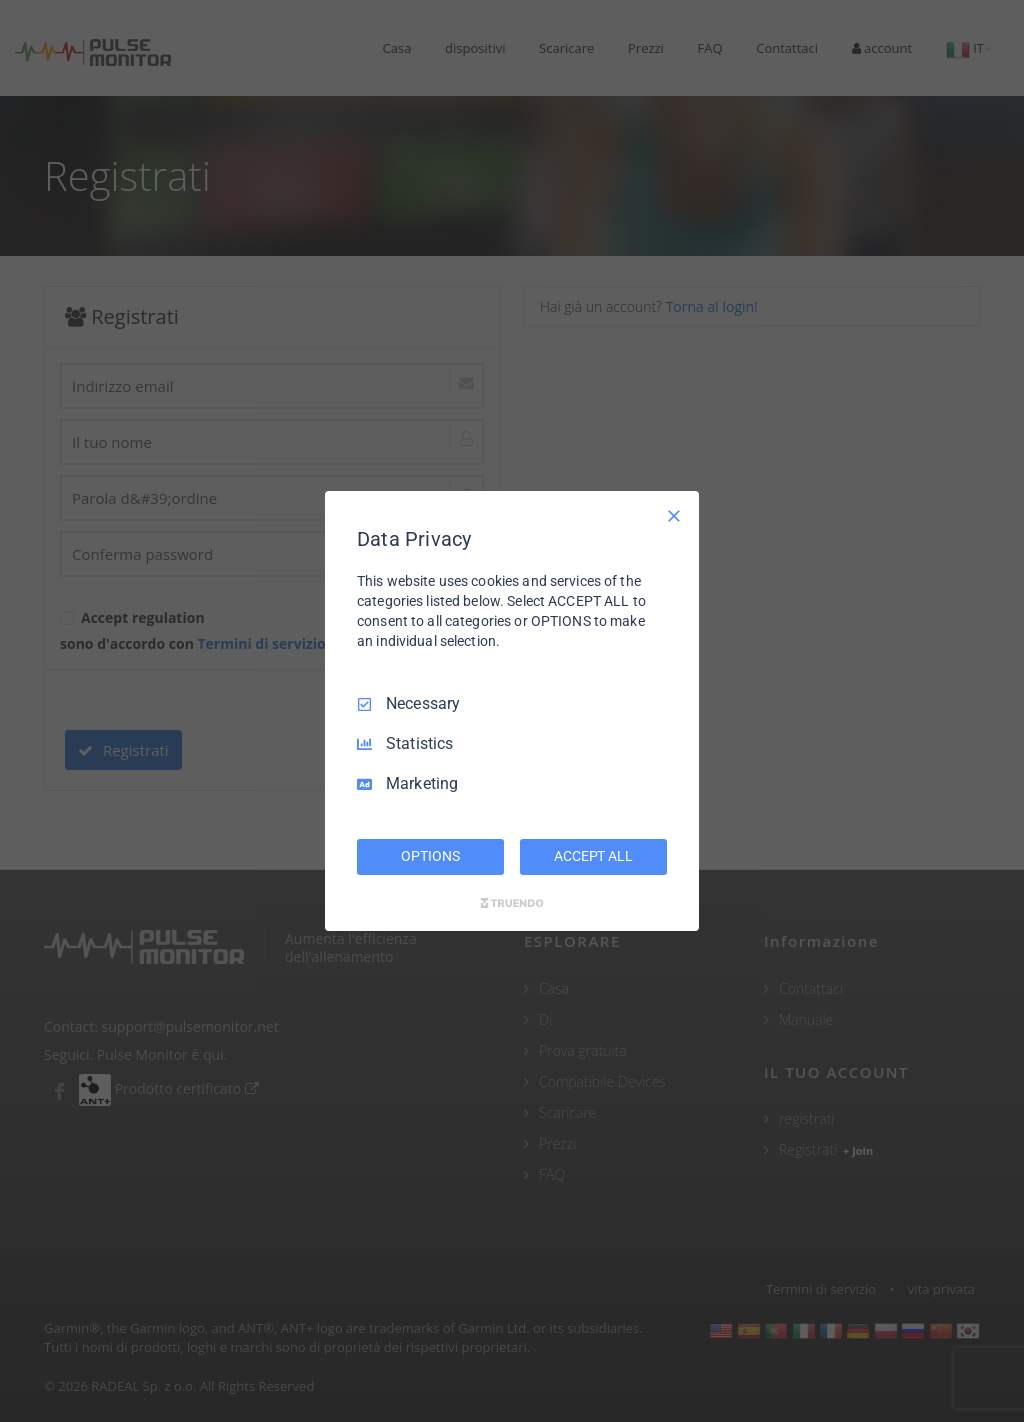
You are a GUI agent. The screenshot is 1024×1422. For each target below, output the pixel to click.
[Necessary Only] (674, 516)
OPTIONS (430, 856)
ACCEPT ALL (593, 856)
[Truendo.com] (512, 903)
